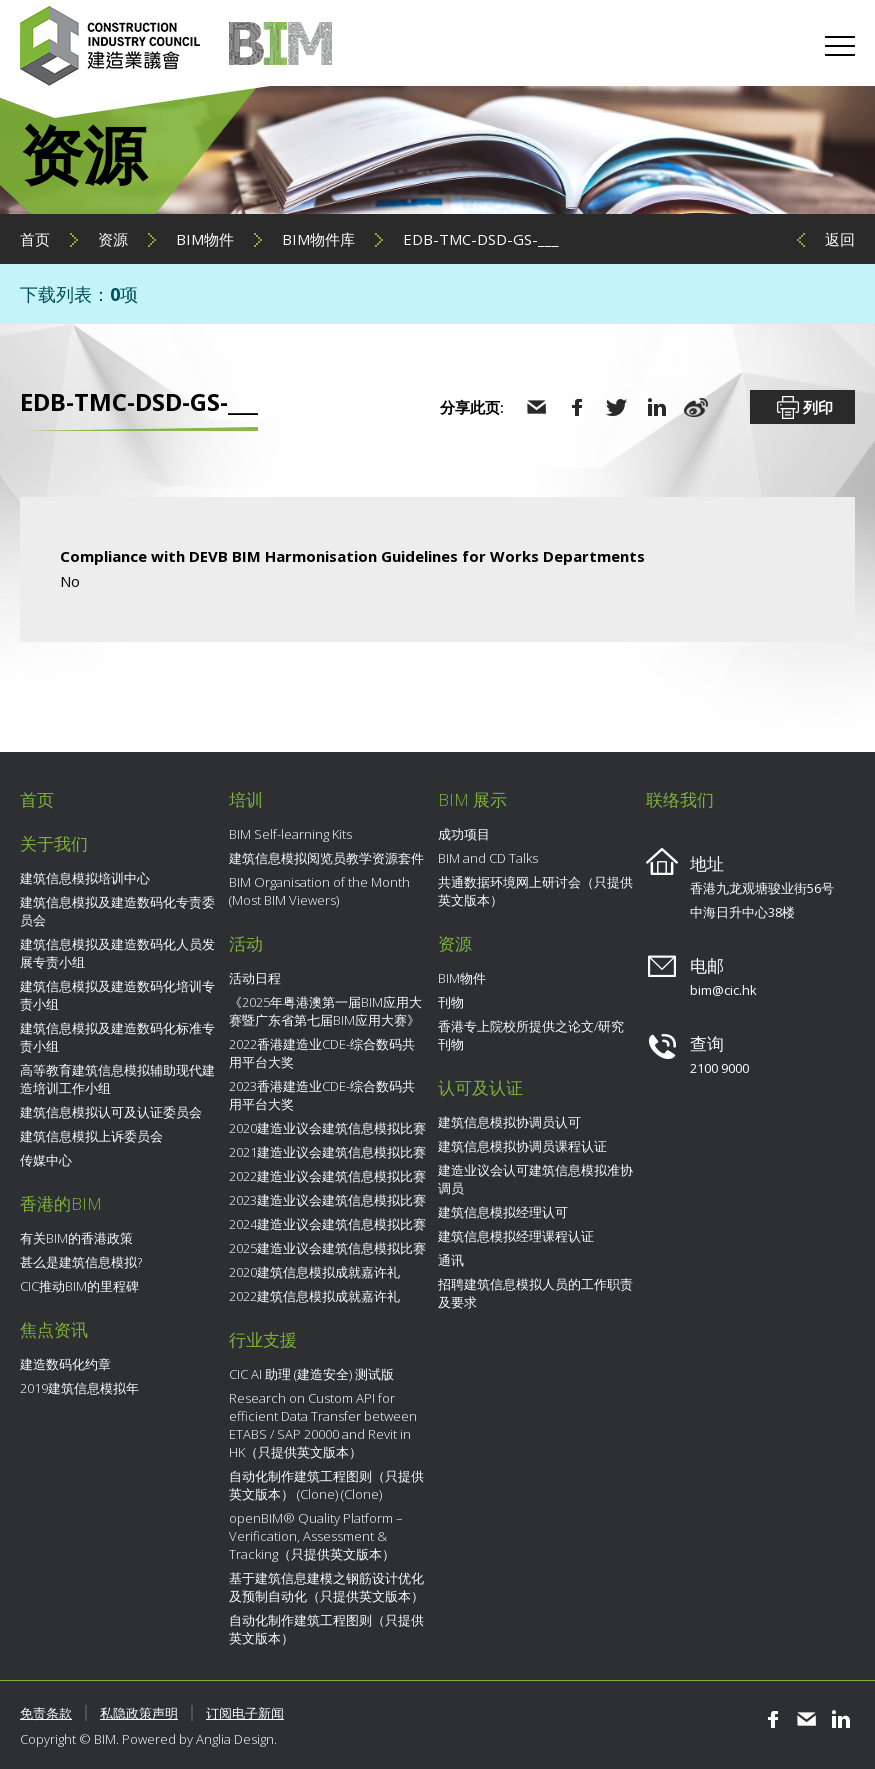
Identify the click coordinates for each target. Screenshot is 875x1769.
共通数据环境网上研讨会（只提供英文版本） (535, 891)
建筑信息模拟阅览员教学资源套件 (326, 858)
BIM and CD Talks (488, 858)
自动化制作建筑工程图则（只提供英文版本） (326, 1629)
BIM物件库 (318, 239)
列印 (803, 408)
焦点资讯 (54, 1329)
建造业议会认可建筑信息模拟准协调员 (535, 1179)
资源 (113, 239)
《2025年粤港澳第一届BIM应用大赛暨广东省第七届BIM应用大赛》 (325, 1011)
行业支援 (263, 1339)
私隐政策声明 (139, 1713)
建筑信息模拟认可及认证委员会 (111, 1112)
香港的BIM (61, 1203)
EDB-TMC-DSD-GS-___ (481, 239)
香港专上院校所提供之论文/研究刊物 (531, 1035)
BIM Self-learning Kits (290, 834)
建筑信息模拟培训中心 (85, 878)
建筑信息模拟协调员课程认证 (522, 1146)
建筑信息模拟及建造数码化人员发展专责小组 (117, 953)
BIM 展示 (472, 799)
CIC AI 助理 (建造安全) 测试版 (311, 1374)
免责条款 (46, 1713)
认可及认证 (480, 1087)
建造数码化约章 (65, 1364)
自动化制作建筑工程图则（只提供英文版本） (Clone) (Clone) (326, 1485)
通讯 (451, 1260)
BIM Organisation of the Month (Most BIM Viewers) (319, 891)
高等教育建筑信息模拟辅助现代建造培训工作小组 (117, 1079)
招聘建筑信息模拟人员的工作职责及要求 (535, 1293)
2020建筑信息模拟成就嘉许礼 (314, 1272)
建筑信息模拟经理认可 (503, 1212)
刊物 (451, 1002)
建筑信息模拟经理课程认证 (516, 1236)
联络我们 (680, 799)
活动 (246, 943)
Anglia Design (235, 1739)
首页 (35, 239)
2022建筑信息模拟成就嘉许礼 (314, 1296)
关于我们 (54, 843)
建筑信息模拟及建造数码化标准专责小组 (117, 1037)
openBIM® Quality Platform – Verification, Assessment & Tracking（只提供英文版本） (316, 1536)
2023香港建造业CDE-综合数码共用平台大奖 (322, 1095)
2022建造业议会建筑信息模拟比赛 (327, 1176)
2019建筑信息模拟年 (79, 1388)
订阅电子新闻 (245, 1713)
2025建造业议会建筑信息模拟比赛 (327, 1248)
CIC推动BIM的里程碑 (79, 1286)
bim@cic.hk (723, 990)
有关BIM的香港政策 (76, 1238)
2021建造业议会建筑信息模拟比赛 (327, 1152)
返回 (840, 239)
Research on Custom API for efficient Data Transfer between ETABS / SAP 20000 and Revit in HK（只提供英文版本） (323, 1425)
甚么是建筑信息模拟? (81, 1262)
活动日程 (255, 978)
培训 (246, 799)
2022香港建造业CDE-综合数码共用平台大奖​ (322, 1053)
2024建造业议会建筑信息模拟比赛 (327, 1224)
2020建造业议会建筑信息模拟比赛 (327, 1128)
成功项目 (464, 834)
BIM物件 (205, 239)
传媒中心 (46, 1160)
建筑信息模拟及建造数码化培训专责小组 (117, 995)
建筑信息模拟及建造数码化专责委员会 (117, 911)
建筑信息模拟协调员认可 (509, 1122)
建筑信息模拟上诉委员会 (91, 1136)
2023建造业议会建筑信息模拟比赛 (327, 1200)
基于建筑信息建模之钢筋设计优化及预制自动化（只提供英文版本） (326, 1587)
